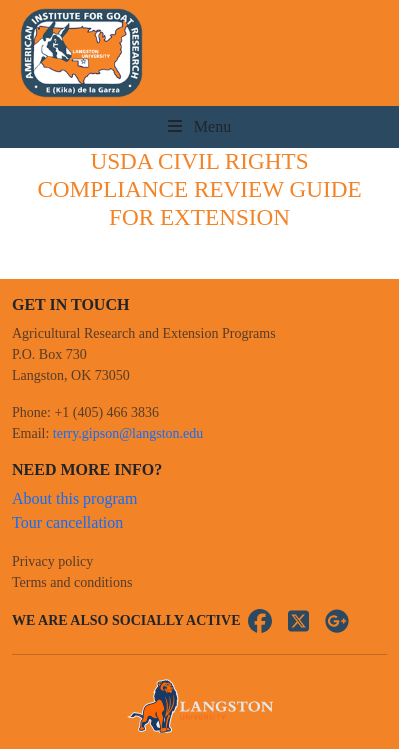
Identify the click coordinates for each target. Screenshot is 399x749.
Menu (199, 126)
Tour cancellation (67, 522)
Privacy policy (52, 561)
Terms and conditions (72, 582)
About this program (74, 498)
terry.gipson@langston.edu (128, 433)
